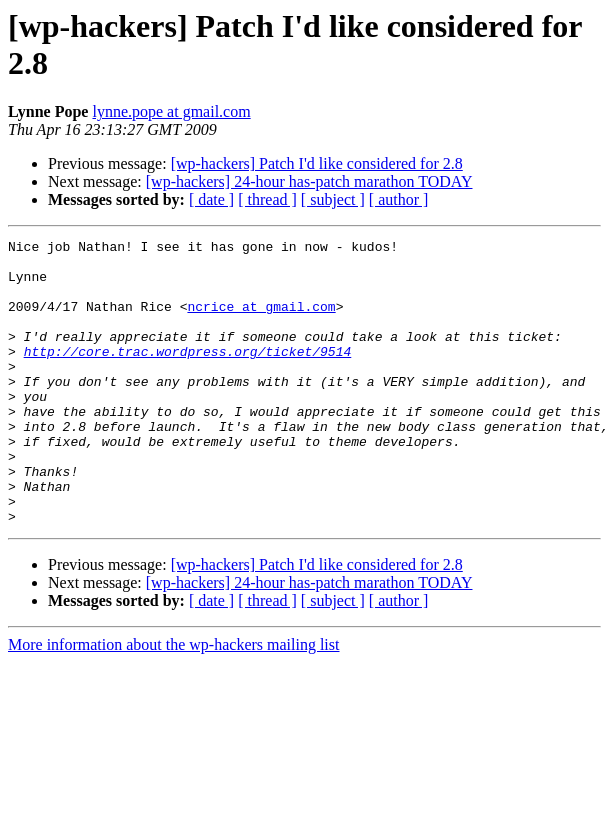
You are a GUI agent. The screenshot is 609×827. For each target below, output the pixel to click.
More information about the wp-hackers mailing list (173, 701)
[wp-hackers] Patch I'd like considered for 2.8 (317, 163)
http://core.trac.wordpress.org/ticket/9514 (188, 375)
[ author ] (399, 199)
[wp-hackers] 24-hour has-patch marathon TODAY (309, 181)
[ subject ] (333, 199)
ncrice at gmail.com (261, 321)
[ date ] (211, 199)
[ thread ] (267, 199)
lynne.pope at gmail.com (171, 111)
